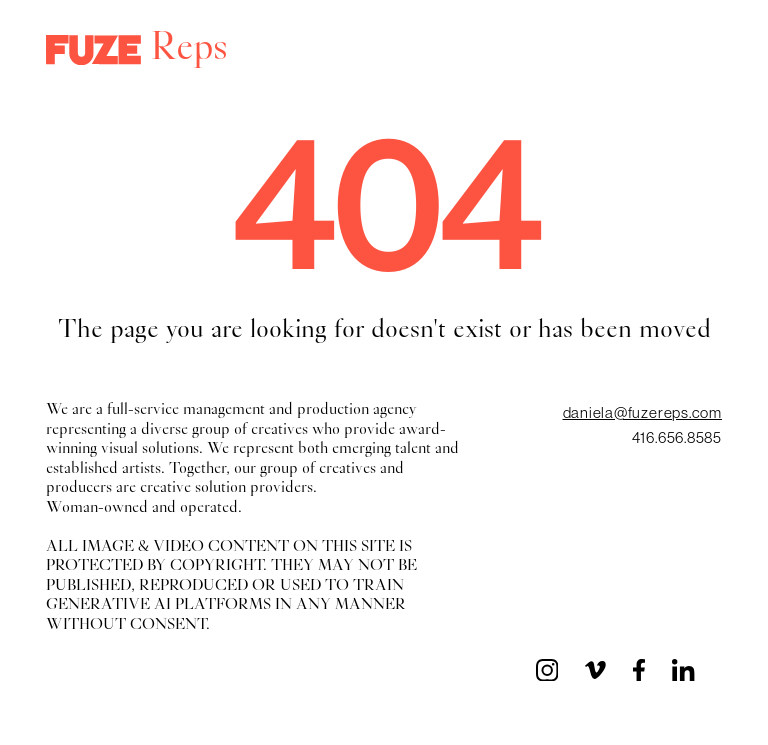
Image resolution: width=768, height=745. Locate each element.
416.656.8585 (677, 437)
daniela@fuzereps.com (642, 412)
